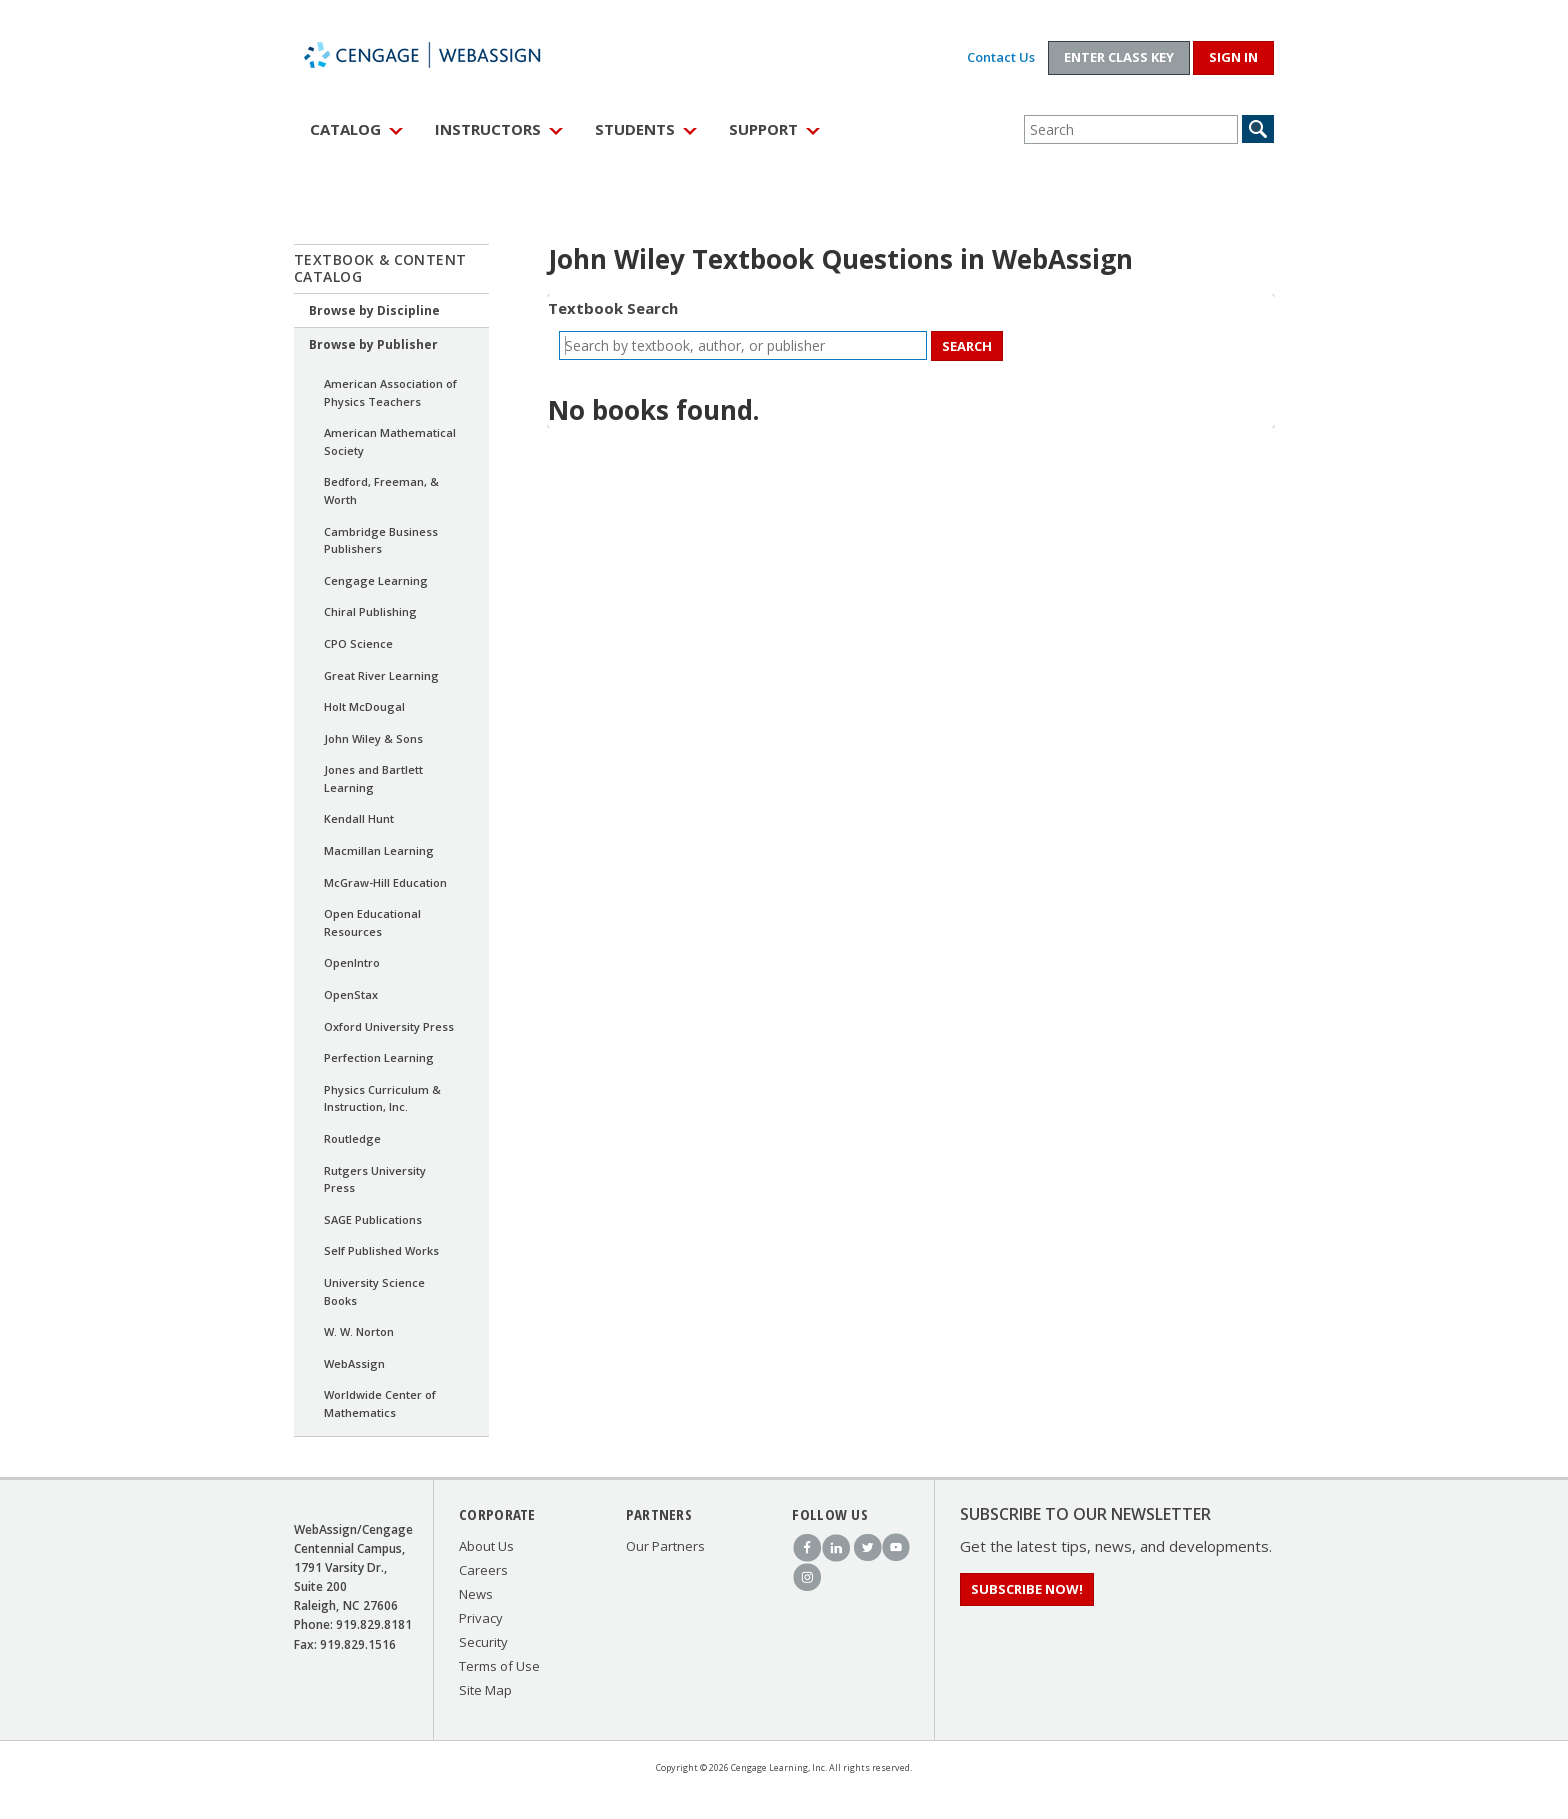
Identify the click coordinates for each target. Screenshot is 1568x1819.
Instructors (488, 129)
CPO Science (358, 643)
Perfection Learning (379, 1057)
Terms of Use (499, 1666)
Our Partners (665, 1546)
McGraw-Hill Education (385, 882)
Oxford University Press (389, 1026)
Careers (483, 1570)
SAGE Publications (373, 1219)
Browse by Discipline (374, 310)
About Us (486, 1546)
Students (635, 129)
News (476, 1594)
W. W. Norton (359, 1331)
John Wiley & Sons (373, 738)
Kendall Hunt (359, 818)
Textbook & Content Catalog (380, 268)
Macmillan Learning (379, 850)
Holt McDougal (364, 706)
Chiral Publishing (370, 611)
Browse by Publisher (373, 344)
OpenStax (351, 994)
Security (483, 1642)
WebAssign (444, 55)
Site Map (485, 1690)
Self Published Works (381, 1250)
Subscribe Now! (1027, 1589)
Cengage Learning (376, 580)
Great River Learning (381, 675)
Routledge (352, 1138)
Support (763, 129)
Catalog (345, 129)
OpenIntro (352, 962)
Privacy (481, 1618)
